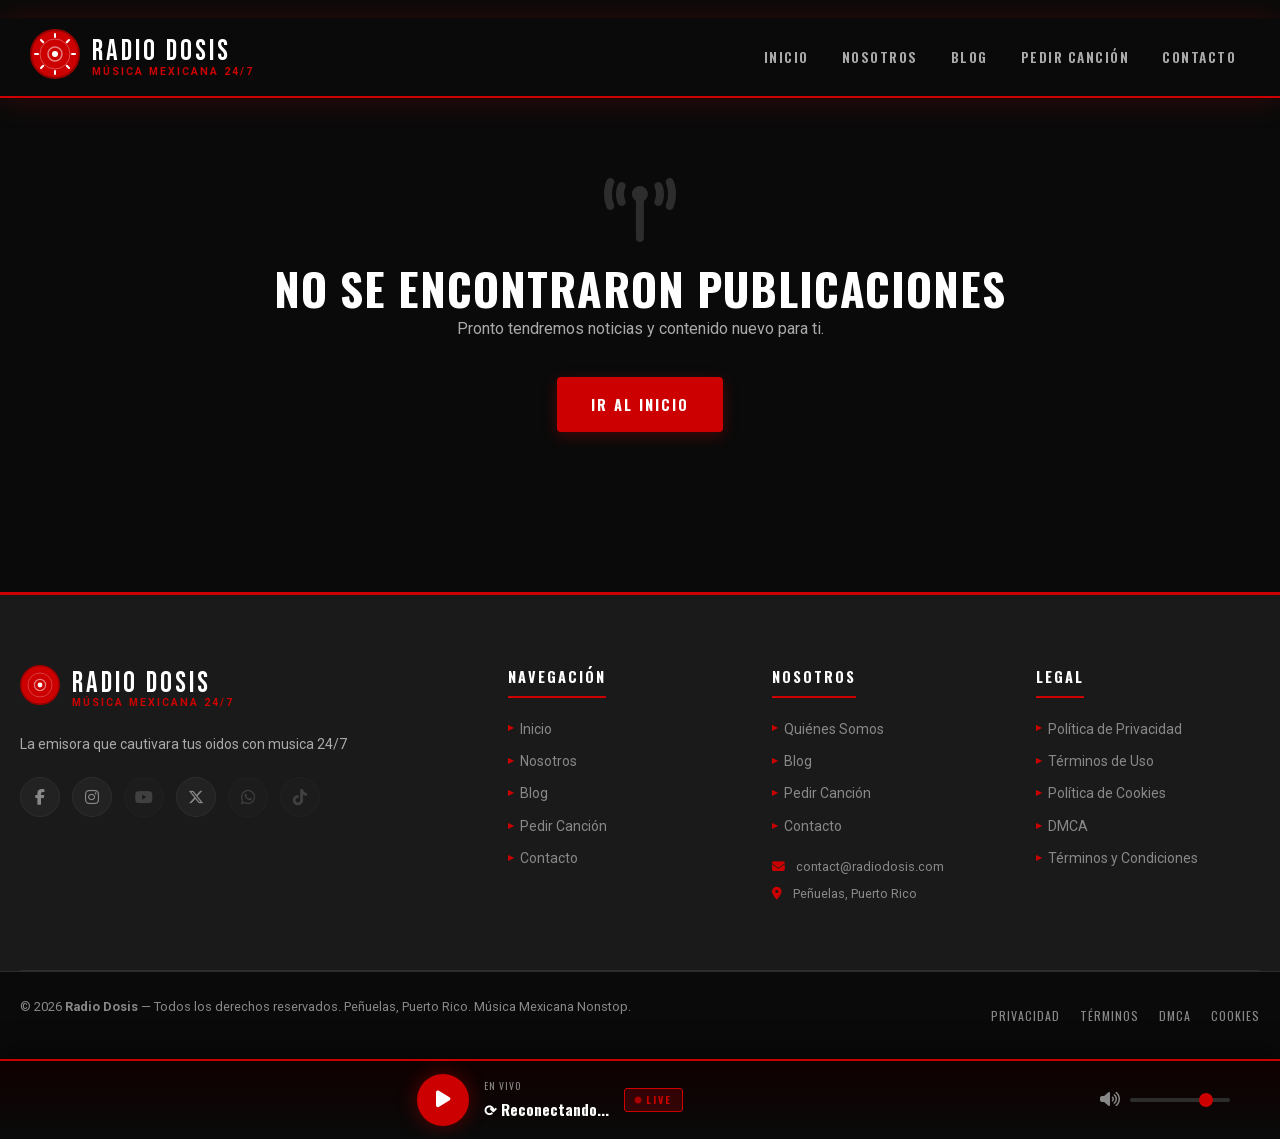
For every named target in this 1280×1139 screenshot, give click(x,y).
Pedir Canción (1075, 57)
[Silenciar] (1110, 1100)
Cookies (1235, 1015)
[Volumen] (1180, 1100)
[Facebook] (40, 797)
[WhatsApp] (248, 797)
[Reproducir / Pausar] (443, 1100)
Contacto (1199, 57)
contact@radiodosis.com (870, 866)
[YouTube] (144, 797)
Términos (1109, 1015)
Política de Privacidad (1115, 729)
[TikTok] (300, 797)
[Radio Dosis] (142, 58)
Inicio (786, 57)
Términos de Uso (1101, 761)
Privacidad (1025, 1015)
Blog (969, 57)
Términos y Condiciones (1123, 858)
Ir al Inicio (640, 404)
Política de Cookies (1107, 793)
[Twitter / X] (196, 797)
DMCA (1068, 826)
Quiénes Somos (834, 729)
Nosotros (880, 57)
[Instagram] (92, 797)
